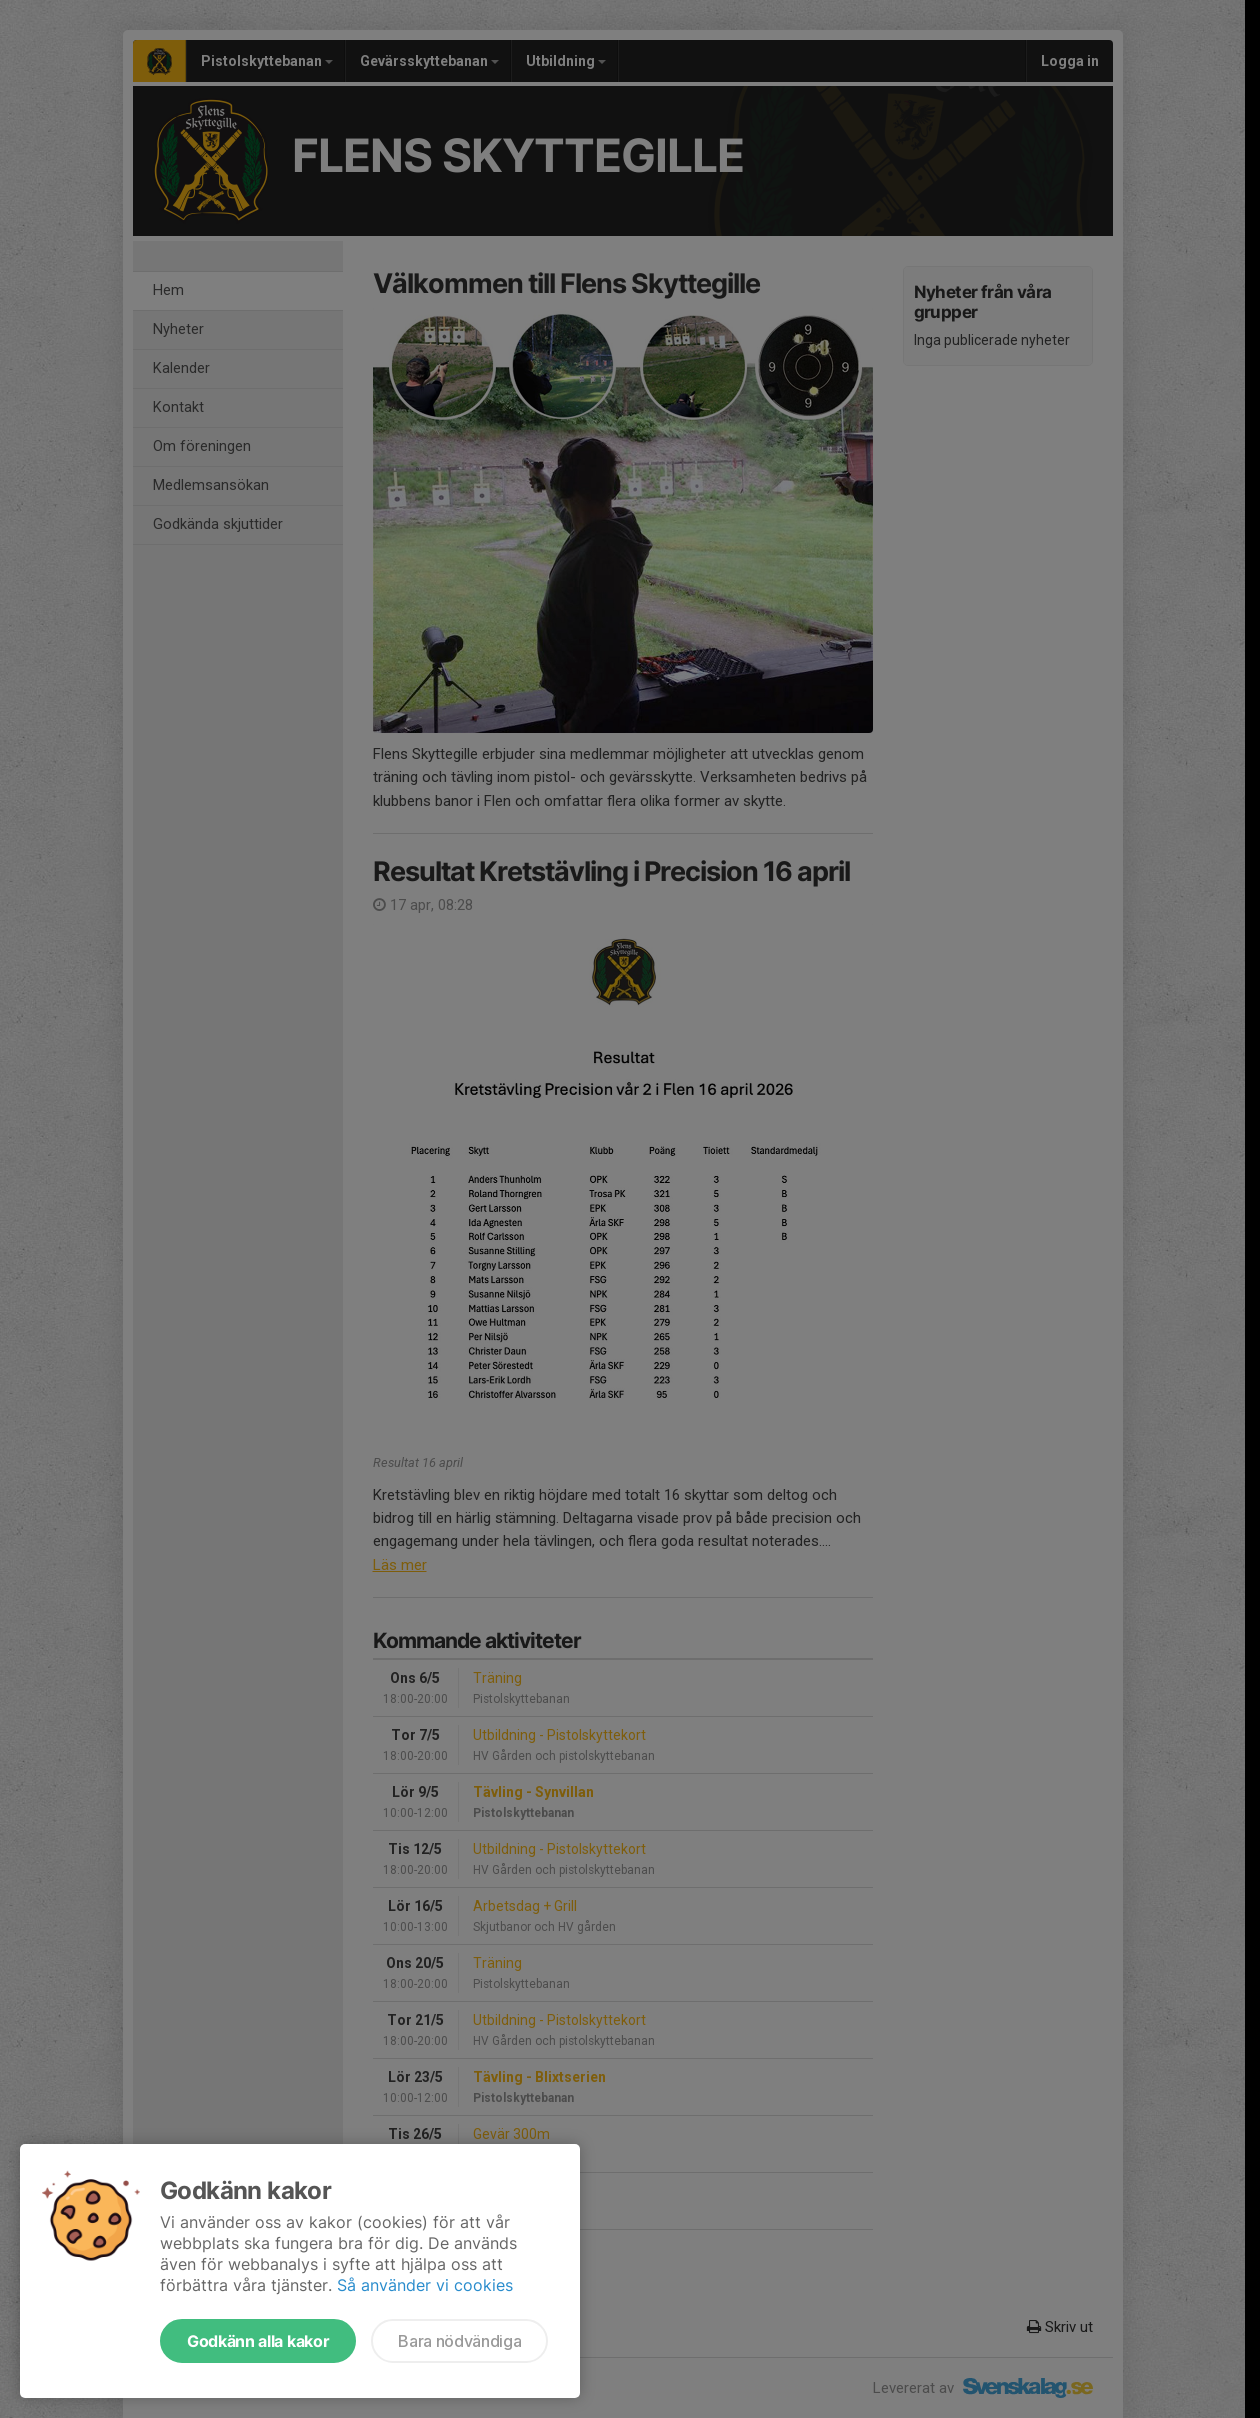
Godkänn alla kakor (258, 2341)
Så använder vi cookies (425, 2285)
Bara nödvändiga (459, 2341)
